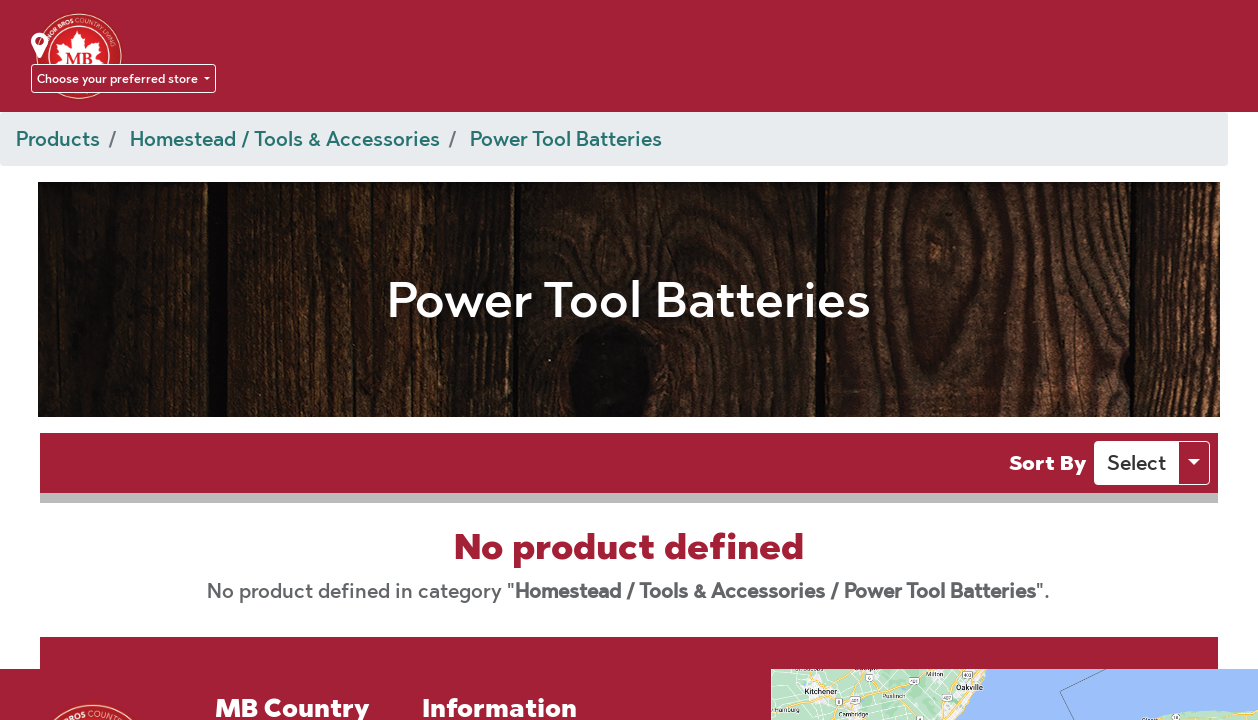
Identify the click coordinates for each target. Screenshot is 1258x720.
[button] (1136, 463)
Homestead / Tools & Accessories (285, 139)
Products (58, 139)
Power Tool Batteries (566, 139)
